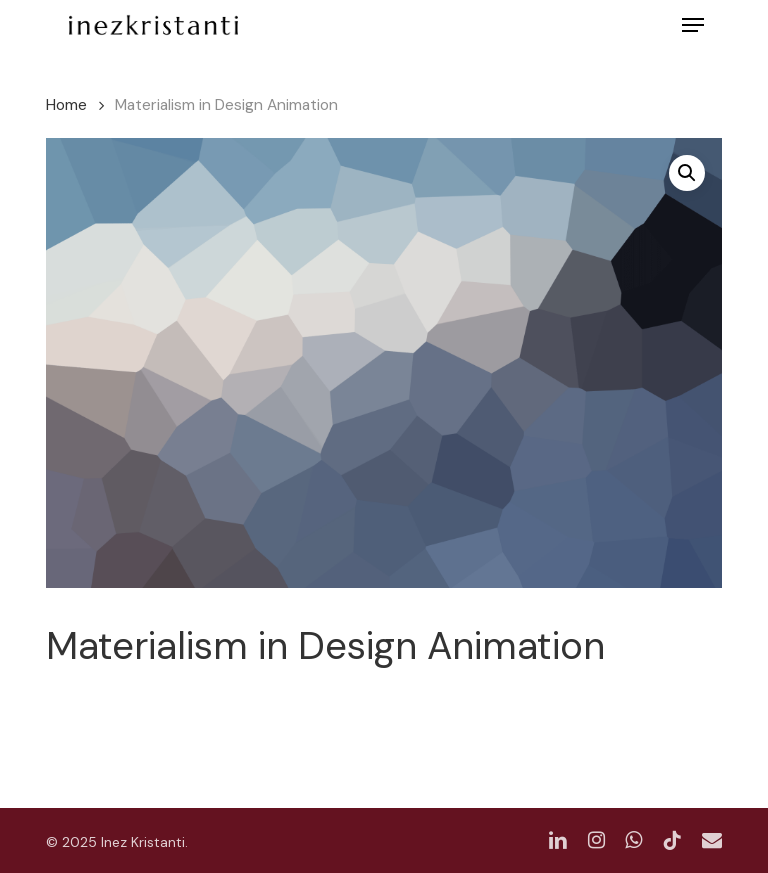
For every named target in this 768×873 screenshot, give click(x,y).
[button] (693, 25)
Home (66, 104)
